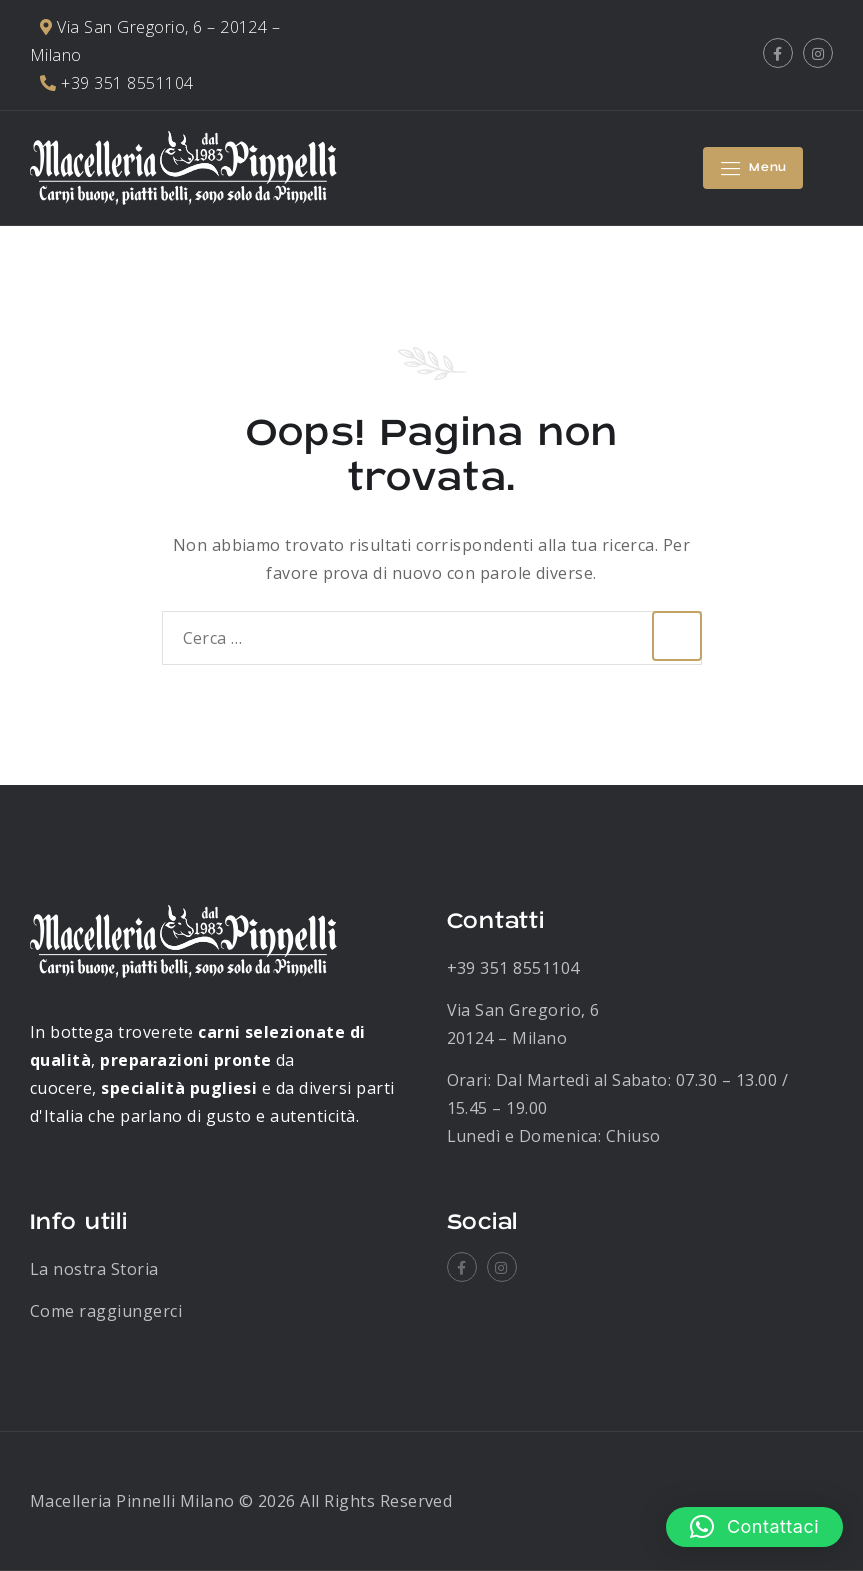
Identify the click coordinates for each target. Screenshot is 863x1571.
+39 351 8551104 (513, 968)
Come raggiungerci (106, 1311)
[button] (754, 1527)
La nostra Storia (94, 1269)
